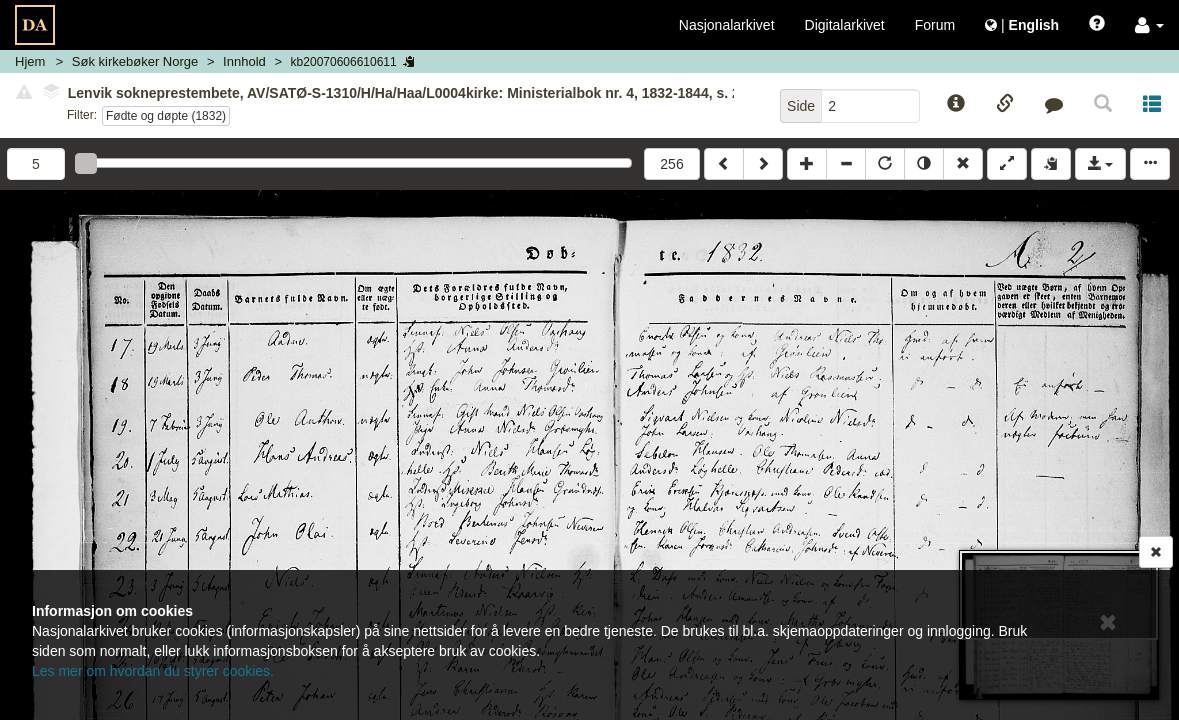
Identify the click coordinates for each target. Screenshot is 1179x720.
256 (671, 164)
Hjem (30, 61)
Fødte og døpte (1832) (166, 116)
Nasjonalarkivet (727, 25)
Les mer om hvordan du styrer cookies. (153, 671)
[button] (1149, 25)
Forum (935, 25)
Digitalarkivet (845, 25)
